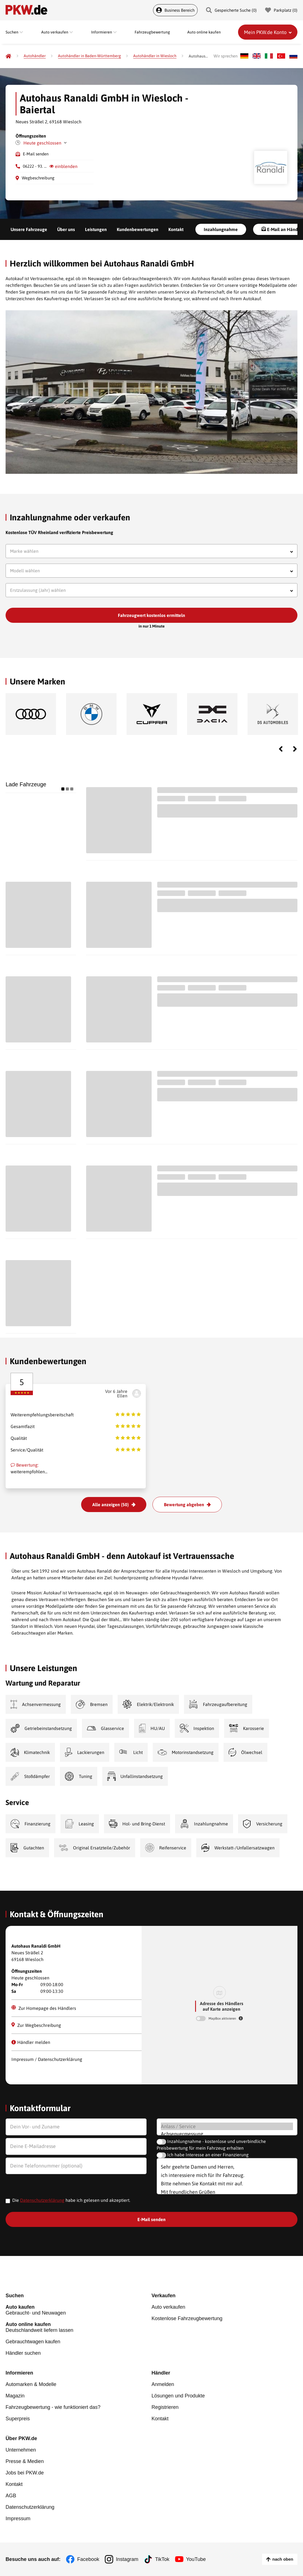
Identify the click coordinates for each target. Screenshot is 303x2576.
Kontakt (175, 229)
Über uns (66, 229)
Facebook (88, 2559)
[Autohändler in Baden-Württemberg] (89, 56)
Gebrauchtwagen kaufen (33, 2341)
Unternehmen (21, 2450)
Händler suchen (23, 2353)
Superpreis (18, 2418)
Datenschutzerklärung (42, 2200)
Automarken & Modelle (31, 2384)
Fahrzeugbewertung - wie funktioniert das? (53, 2407)
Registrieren (165, 2407)
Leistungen (96, 229)
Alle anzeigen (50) (110, 1504)
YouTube (196, 2559)
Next (295, 749)
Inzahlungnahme (221, 229)
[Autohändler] (35, 56)
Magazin (15, 2396)
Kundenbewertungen (137, 229)
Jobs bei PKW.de (25, 2473)
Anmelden (163, 2384)
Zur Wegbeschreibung (36, 2025)
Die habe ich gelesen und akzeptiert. (71, 2200)
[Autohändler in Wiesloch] (154, 56)
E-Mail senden (36, 154)
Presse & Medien (25, 2461)
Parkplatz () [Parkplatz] (281, 10)
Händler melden (30, 2042)
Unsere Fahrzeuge (29, 229)
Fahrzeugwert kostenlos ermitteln (151, 615)
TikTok (162, 2559)
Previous (281, 749)
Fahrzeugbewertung (152, 32)
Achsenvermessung (227, 2134)
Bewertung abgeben (184, 1504)
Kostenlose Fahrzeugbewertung (187, 2318)
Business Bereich (175, 10)
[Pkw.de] (8, 56)
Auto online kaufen (204, 32)
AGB (11, 2495)
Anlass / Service (227, 2126)
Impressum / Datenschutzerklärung (46, 2059)
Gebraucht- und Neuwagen (79, 2310)
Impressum (18, 2518)
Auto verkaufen (168, 2307)
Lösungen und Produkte (178, 2396)
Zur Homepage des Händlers (43, 2008)
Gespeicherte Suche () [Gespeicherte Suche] (231, 10)
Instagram (127, 2559)
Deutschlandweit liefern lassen (79, 2327)
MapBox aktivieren (223, 2018)
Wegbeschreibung (38, 178)
